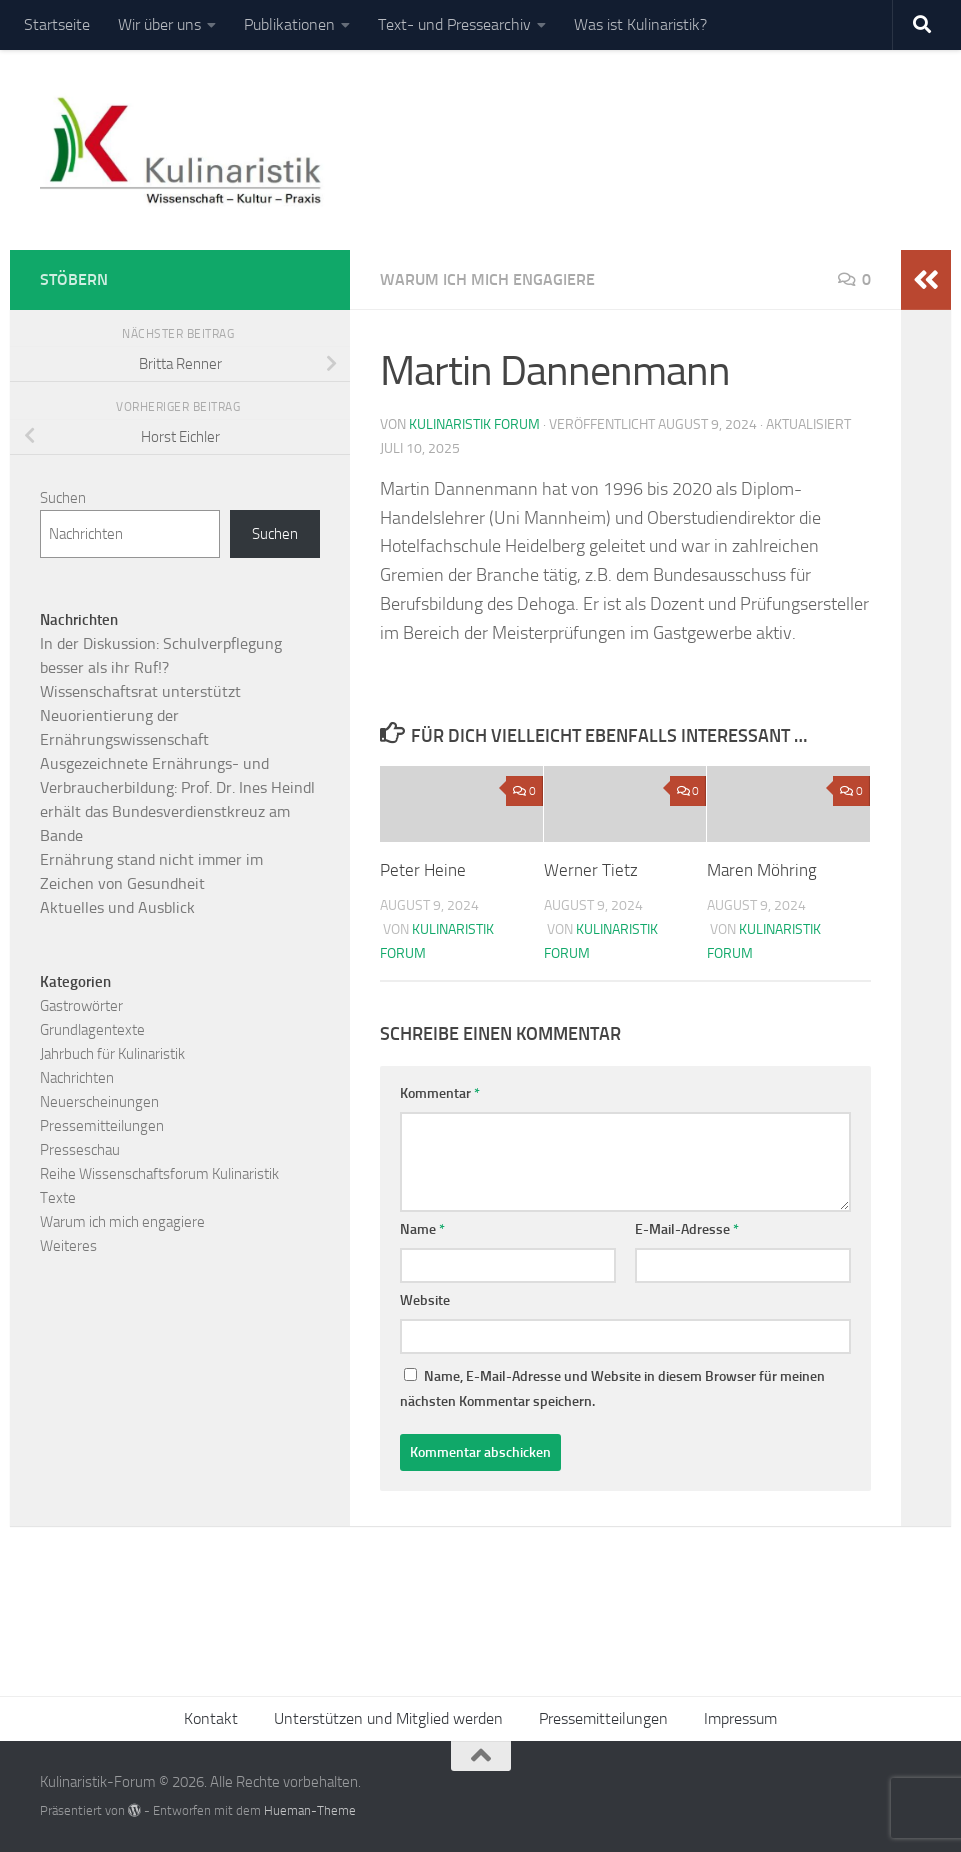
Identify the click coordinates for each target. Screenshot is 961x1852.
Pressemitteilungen (102, 1126)
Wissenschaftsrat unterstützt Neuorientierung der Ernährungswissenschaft (140, 715)
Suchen (63, 498)
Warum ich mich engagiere (487, 279)
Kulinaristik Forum (474, 424)
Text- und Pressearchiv (454, 24)
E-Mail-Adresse (687, 1229)
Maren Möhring (762, 870)
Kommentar (440, 1093)
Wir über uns (159, 24)
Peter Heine (423, 870)
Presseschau (80, 1150)
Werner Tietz (591, 870)
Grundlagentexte (92, 1030)
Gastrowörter (81, 1006)
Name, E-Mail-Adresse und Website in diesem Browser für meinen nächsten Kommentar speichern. (612, 1389)
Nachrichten (77, 1078)
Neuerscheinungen (99, 1102)
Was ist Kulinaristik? (640, 24)
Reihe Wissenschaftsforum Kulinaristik (159, 1174)
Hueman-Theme (310, 1810)
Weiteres (68, 1246)
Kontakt (211, 1718)
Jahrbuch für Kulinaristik (112, 1054)
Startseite (57, 24)
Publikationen (289, 24)
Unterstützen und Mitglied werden (388, 1718)
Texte (58, 1198)
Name (422, 1229)
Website (425, 1300)
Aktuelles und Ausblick (117, 907)
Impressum (740, 1718)
